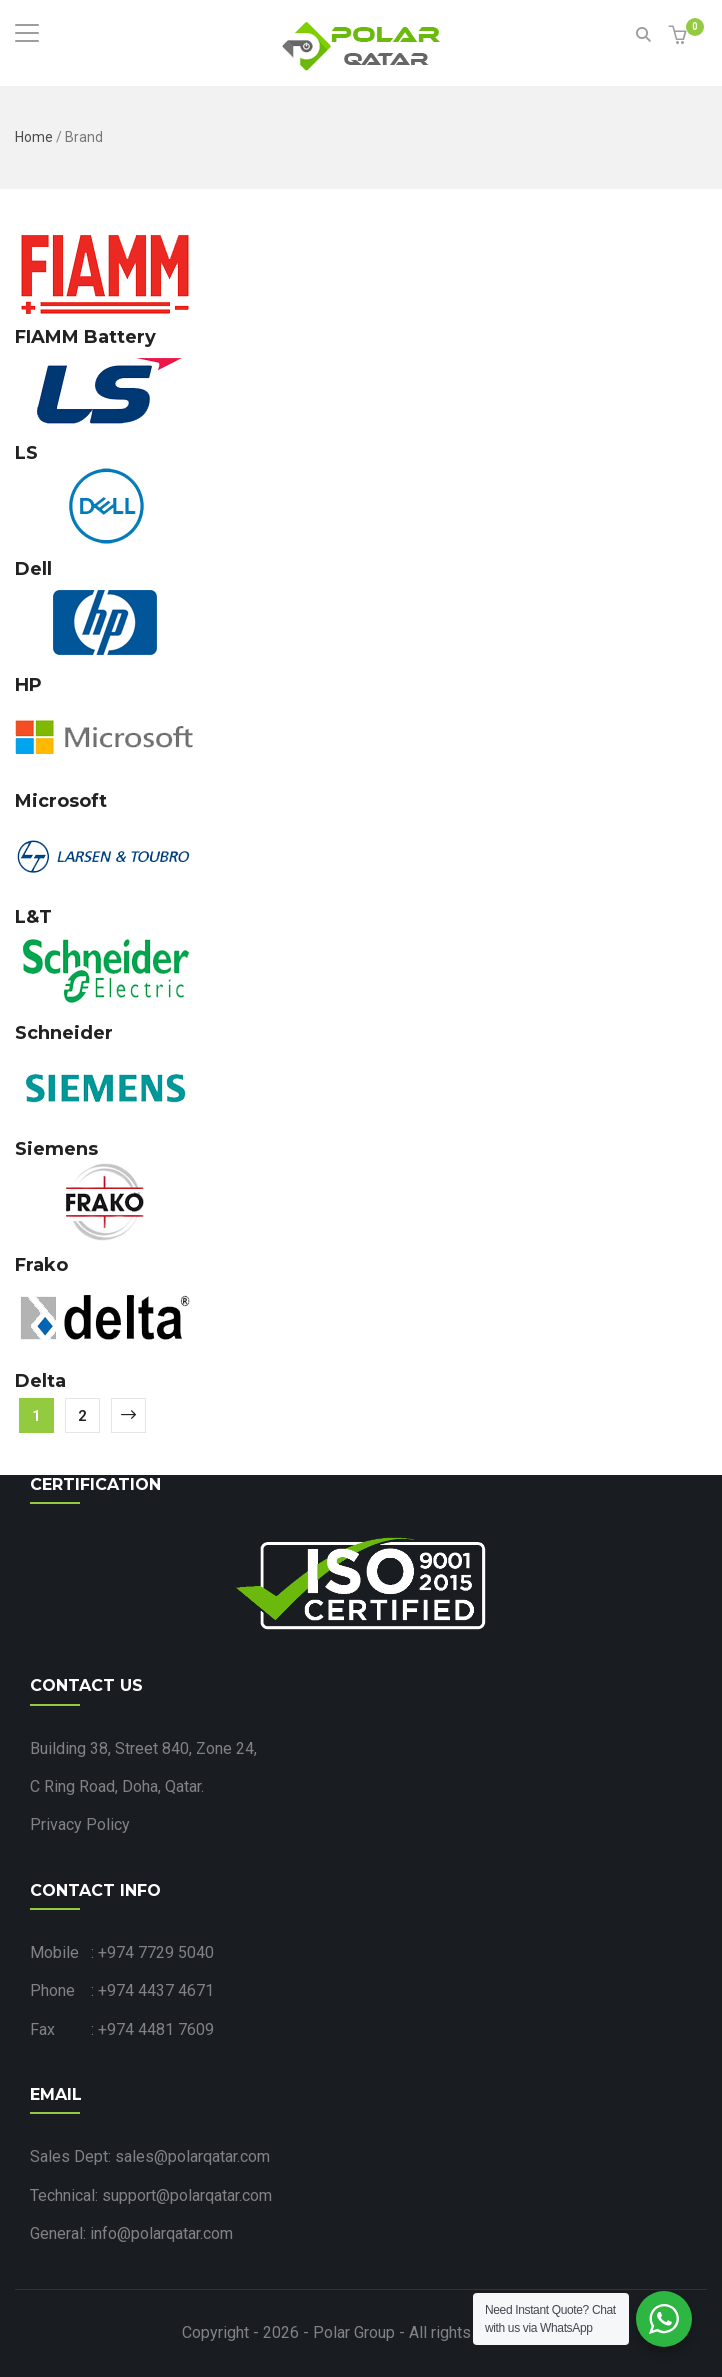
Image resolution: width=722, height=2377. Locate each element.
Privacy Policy (80, 1824)
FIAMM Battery (85, 337)
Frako (41, 1265)
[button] (680, 36)
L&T (33, 917)
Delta (40, 1381)
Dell (33, 569)
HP (28, 685)
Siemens (56, 1149)
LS (26, 453)
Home (34, 137)
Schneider (64, 1033)
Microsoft (61, 801)
